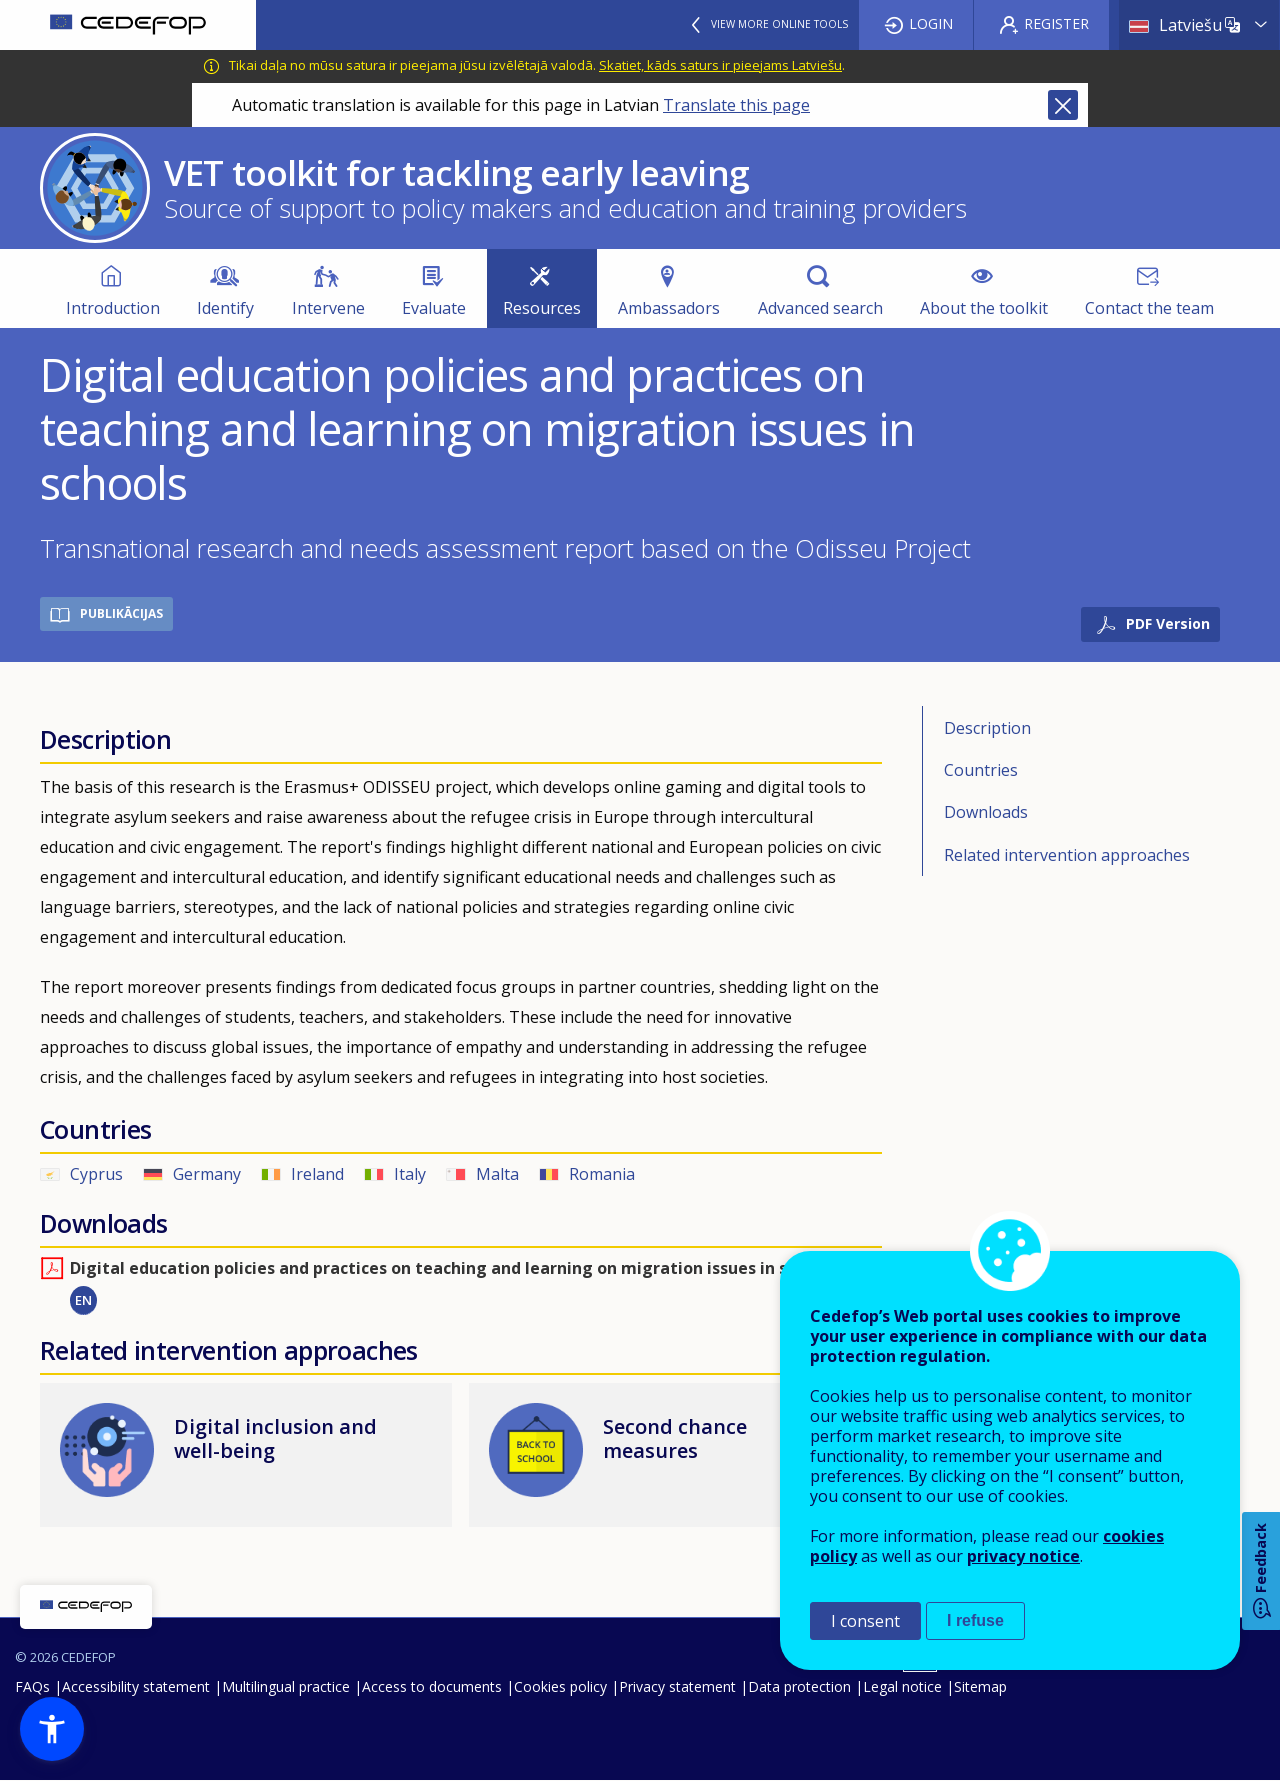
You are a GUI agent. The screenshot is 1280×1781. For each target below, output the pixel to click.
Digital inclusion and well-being (275, 1438)
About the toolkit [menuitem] (984, 308)
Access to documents (432, 1686)
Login (931, 23)
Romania (602, 1174)
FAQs (32, 1686)
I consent (865, 1621)
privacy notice (1023, 1556)
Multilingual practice (286, 1686)
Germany (207, 1174)
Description (987, 728)
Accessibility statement (136, 1686)
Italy (410, 1174)
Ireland (317, 1174)
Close (1063, 105)
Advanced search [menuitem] (820, 308)
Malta (497, 1174)
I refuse (975, 1620)
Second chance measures (675, 1438)
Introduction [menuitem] (113, 308)
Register (1056, 23)
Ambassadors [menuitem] (669, 308)
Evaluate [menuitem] (434, 308)
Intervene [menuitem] (328, 308)
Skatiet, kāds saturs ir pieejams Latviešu (720, 65)
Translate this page (736, 105)
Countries (981, 770)
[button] (52, 1729)
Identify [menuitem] (225, 308)
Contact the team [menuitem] (1149, 308)
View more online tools (779, 24)
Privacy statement (677, 1686)
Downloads (986, 812)
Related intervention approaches (1067, 855)
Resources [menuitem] (542, 308)
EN (83, 1300)
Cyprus (96, 1174)
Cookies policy (560, 1686)
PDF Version (1168, 623)
